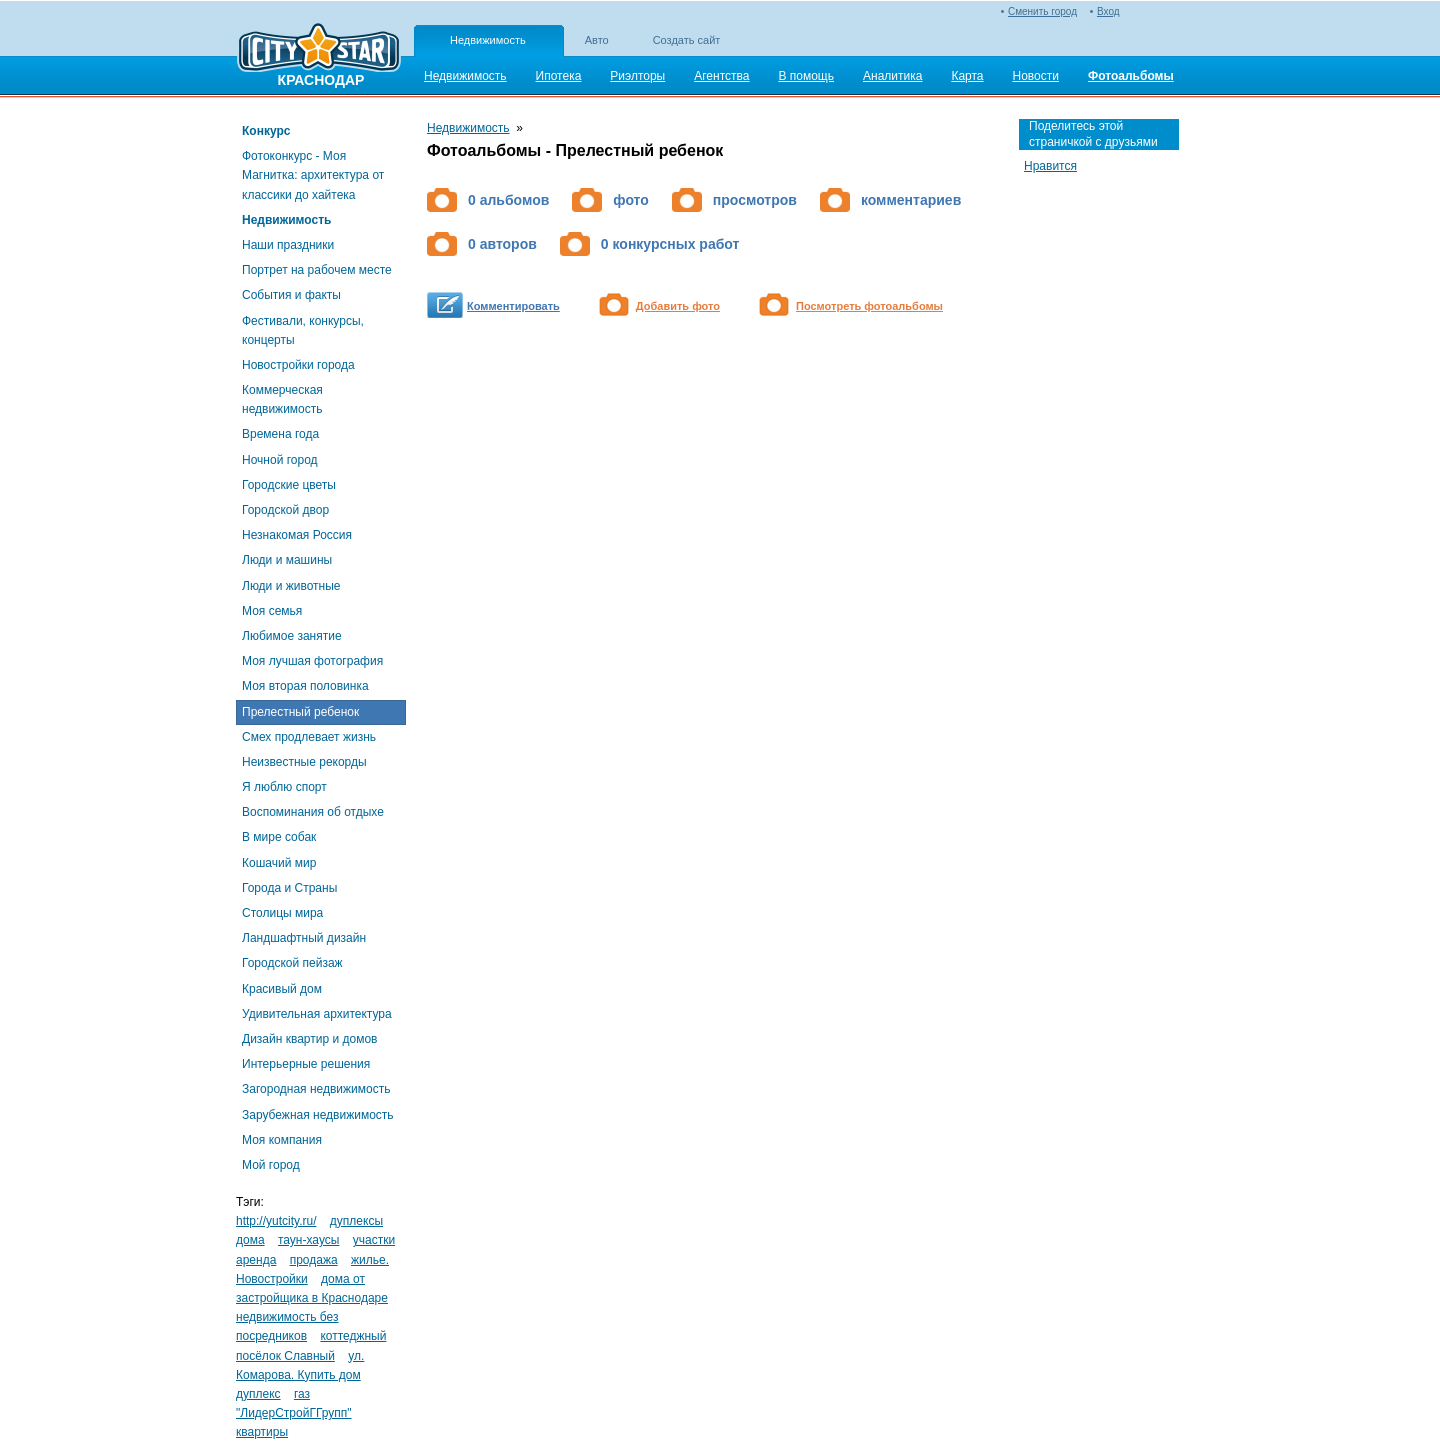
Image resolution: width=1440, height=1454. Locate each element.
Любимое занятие (292, 636)
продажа (314, 1260)
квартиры (262, 1432)
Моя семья (272, 611)
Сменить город (1042, 11)
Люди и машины (287, 560)
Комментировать (513, 306)
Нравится (1050, 166)
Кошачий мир (279, 863)
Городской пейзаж (292, 963)
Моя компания (282, 1140)
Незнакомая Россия (297, 535)
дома (250, 1240)
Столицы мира (282, 913)
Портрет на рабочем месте (317, 270)
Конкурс (266, 131)
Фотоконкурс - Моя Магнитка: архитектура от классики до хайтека (313, 175)
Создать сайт (687, 40)
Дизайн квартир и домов (309, 1039)
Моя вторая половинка (305, 686)
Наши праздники (288, 245)
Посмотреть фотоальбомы (869, 306)
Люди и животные (291, 586)
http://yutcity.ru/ (276, 1221)
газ (302, 1394)
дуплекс (258, 1394)
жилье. (370, 1260)
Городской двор (285, 510)
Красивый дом (282, 989)
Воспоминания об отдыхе (313, 812)
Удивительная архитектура (317, 1014)
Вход (1108, 11)
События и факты (291, 295)
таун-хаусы (308, 1240)
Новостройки (272, 1279)
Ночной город (280, 460)
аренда (256, 1260)
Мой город (271, 1165)
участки (374, 1240)
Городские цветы (289, 485)
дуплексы (356, 1221)
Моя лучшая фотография (312, 661)
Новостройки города (298, 365)
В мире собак (279, 837)
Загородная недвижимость (316, 1089)
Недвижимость (488, 40)
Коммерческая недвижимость (282, 399)
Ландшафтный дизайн (304, 938)
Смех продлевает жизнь (309, 737)
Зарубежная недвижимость (318, 1115)
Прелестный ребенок (300, 712)
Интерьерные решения (306, 1064)
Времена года (280, 434)
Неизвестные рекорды (304, 762)
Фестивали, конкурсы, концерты (303, 330)
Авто (597, 40)
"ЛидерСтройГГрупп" (294, 1413)
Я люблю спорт (284, 787)
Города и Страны (289, 888)
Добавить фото (678, 306)
